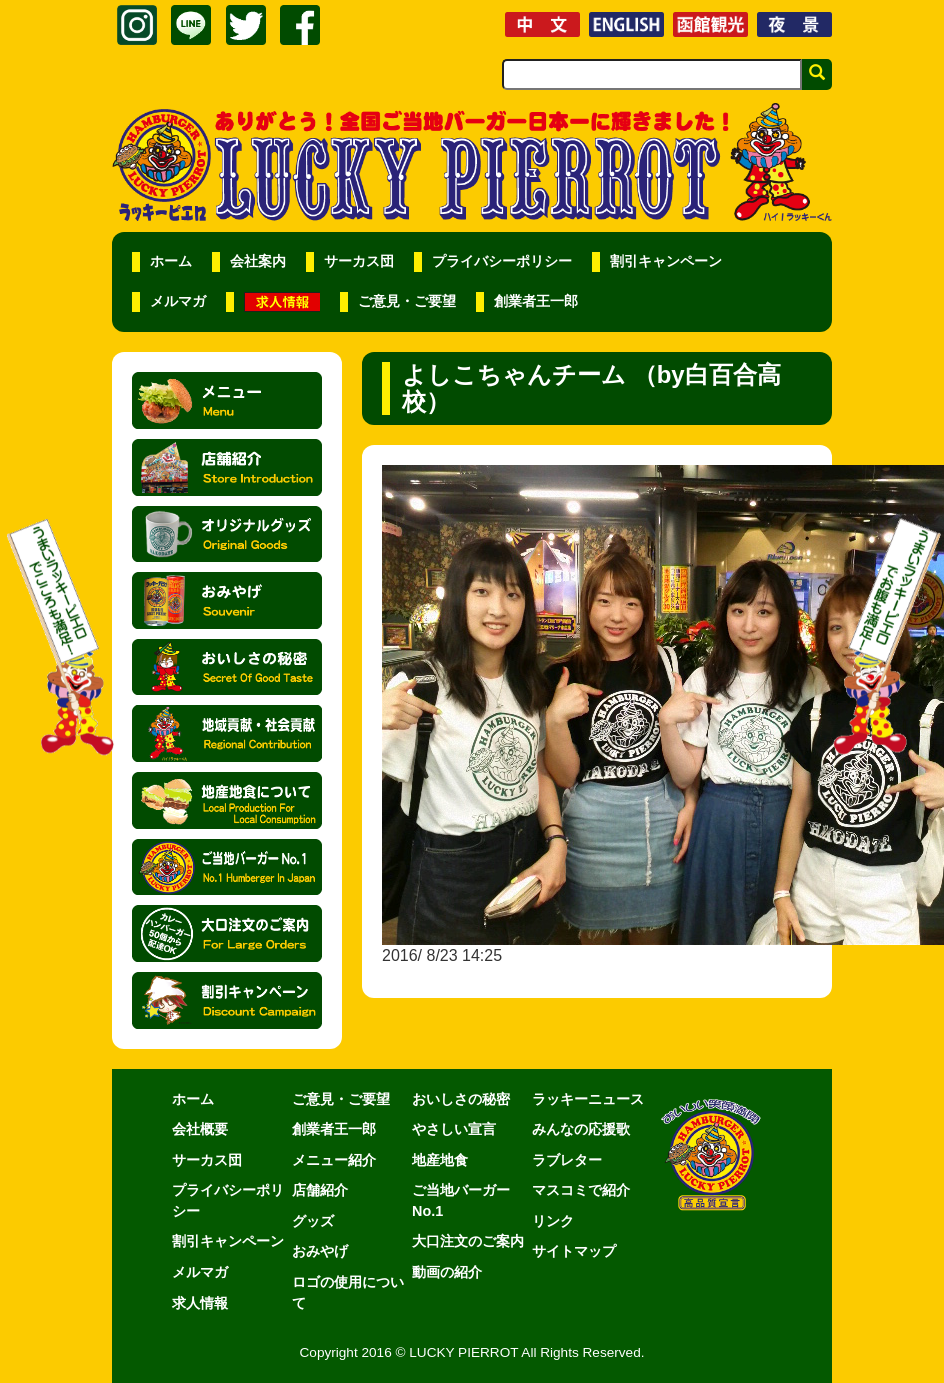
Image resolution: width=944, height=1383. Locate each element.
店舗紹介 (320, 1190)
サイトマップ (574, 1251)
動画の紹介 (447, 1272)
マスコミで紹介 (581, 1190)
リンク (553, 1221)
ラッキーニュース (588, 1099)
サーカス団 (359, 261)
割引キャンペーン (666, 261)
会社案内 (258, 261)
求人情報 (200, 1303)
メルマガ (178, 301)
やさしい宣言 (454, 1129)
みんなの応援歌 (581, 1129)
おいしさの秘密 (461, 1099)
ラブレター (567, 1160)
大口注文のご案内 (468, 1241)
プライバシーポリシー (502, 261)
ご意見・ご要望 (407, 301)
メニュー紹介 (334, 1160)
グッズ (313, 1221)
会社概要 (200, 1129)
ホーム (171, 261)
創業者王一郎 (536, 301)
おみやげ (320, 1251)
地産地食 (440, 1160)
